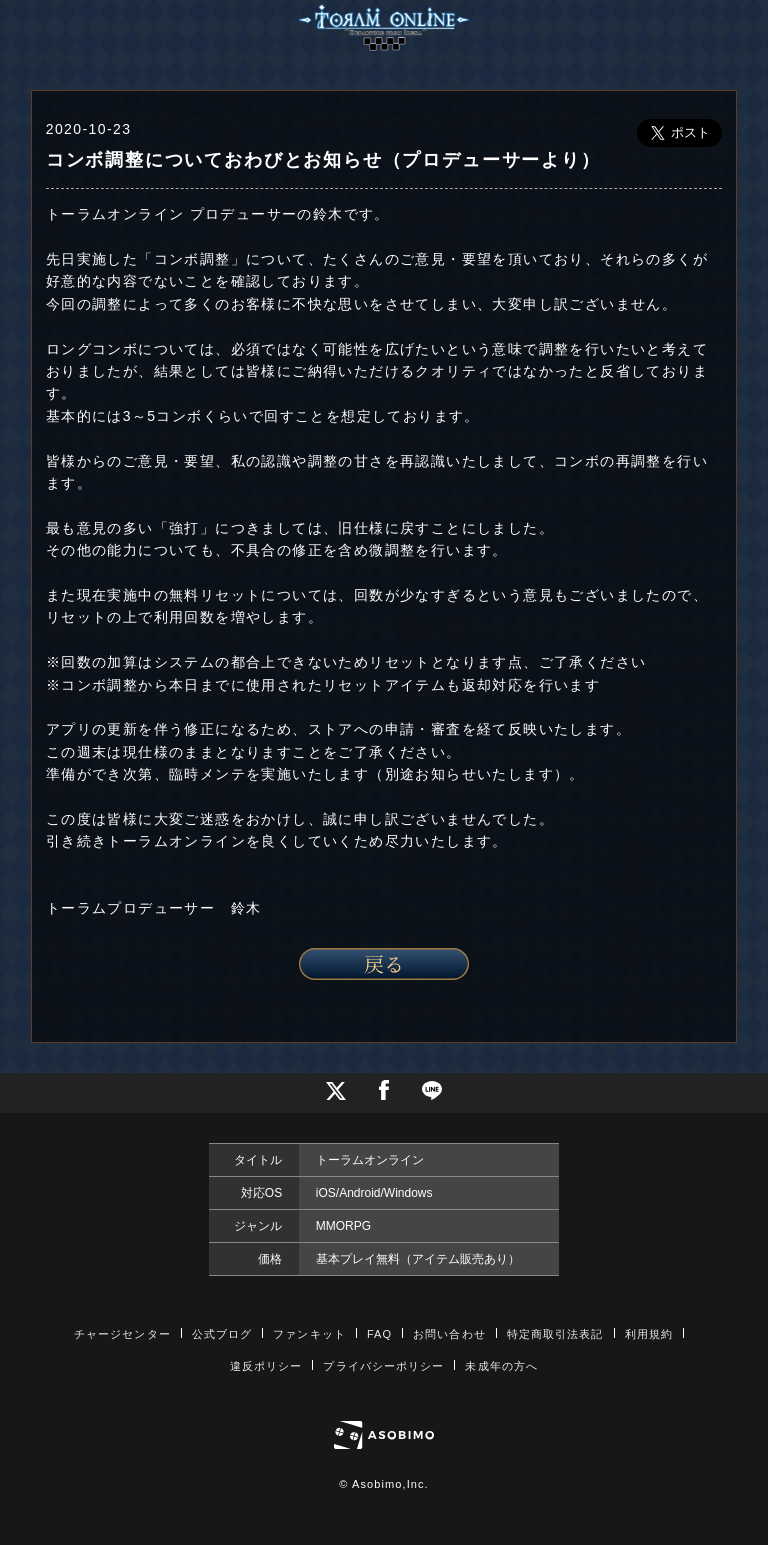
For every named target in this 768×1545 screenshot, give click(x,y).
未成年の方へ (501, 1366)
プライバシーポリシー (383, 1366)
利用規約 (649, 1334)
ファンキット (309, 1334)
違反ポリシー (266, 1366)
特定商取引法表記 (555, 1334)
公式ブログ (222, 1334)
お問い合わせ (449, 1334)
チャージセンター (122, 1334)
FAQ (379, 1334)
